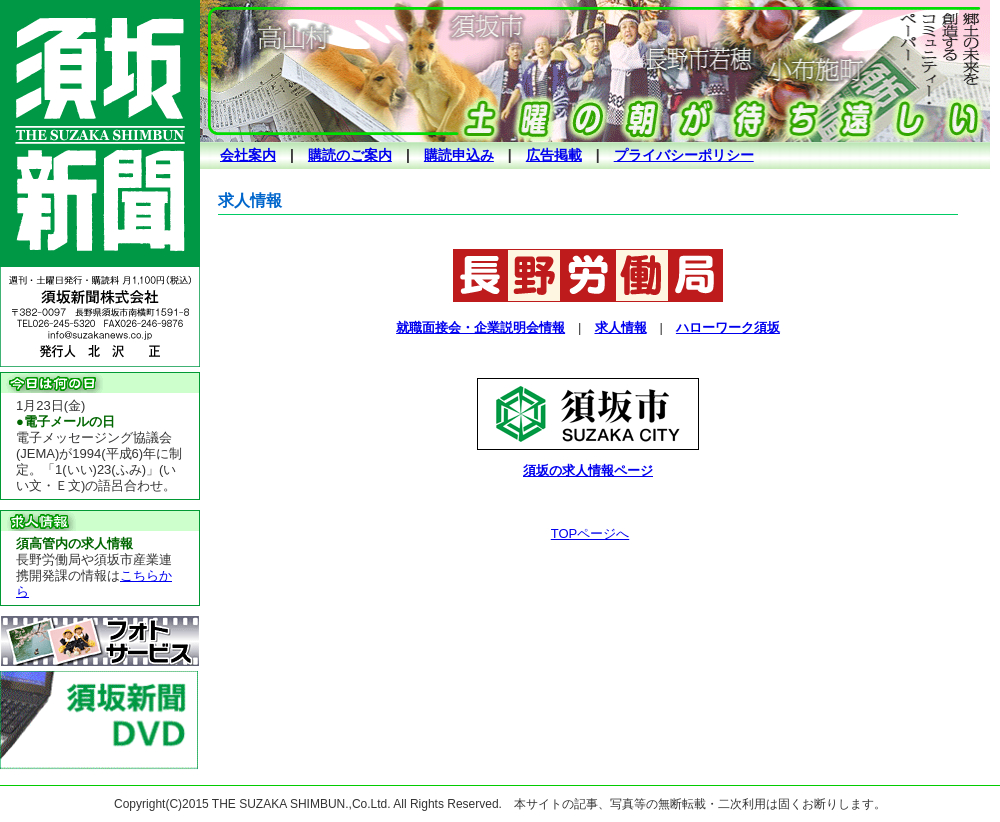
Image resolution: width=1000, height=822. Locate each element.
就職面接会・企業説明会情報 (480, 327)
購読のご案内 (350, 155)
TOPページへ (590, 533)
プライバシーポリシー (684, 155)
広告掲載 (554, 155)
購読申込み (459, 155)
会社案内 (248, 155)
